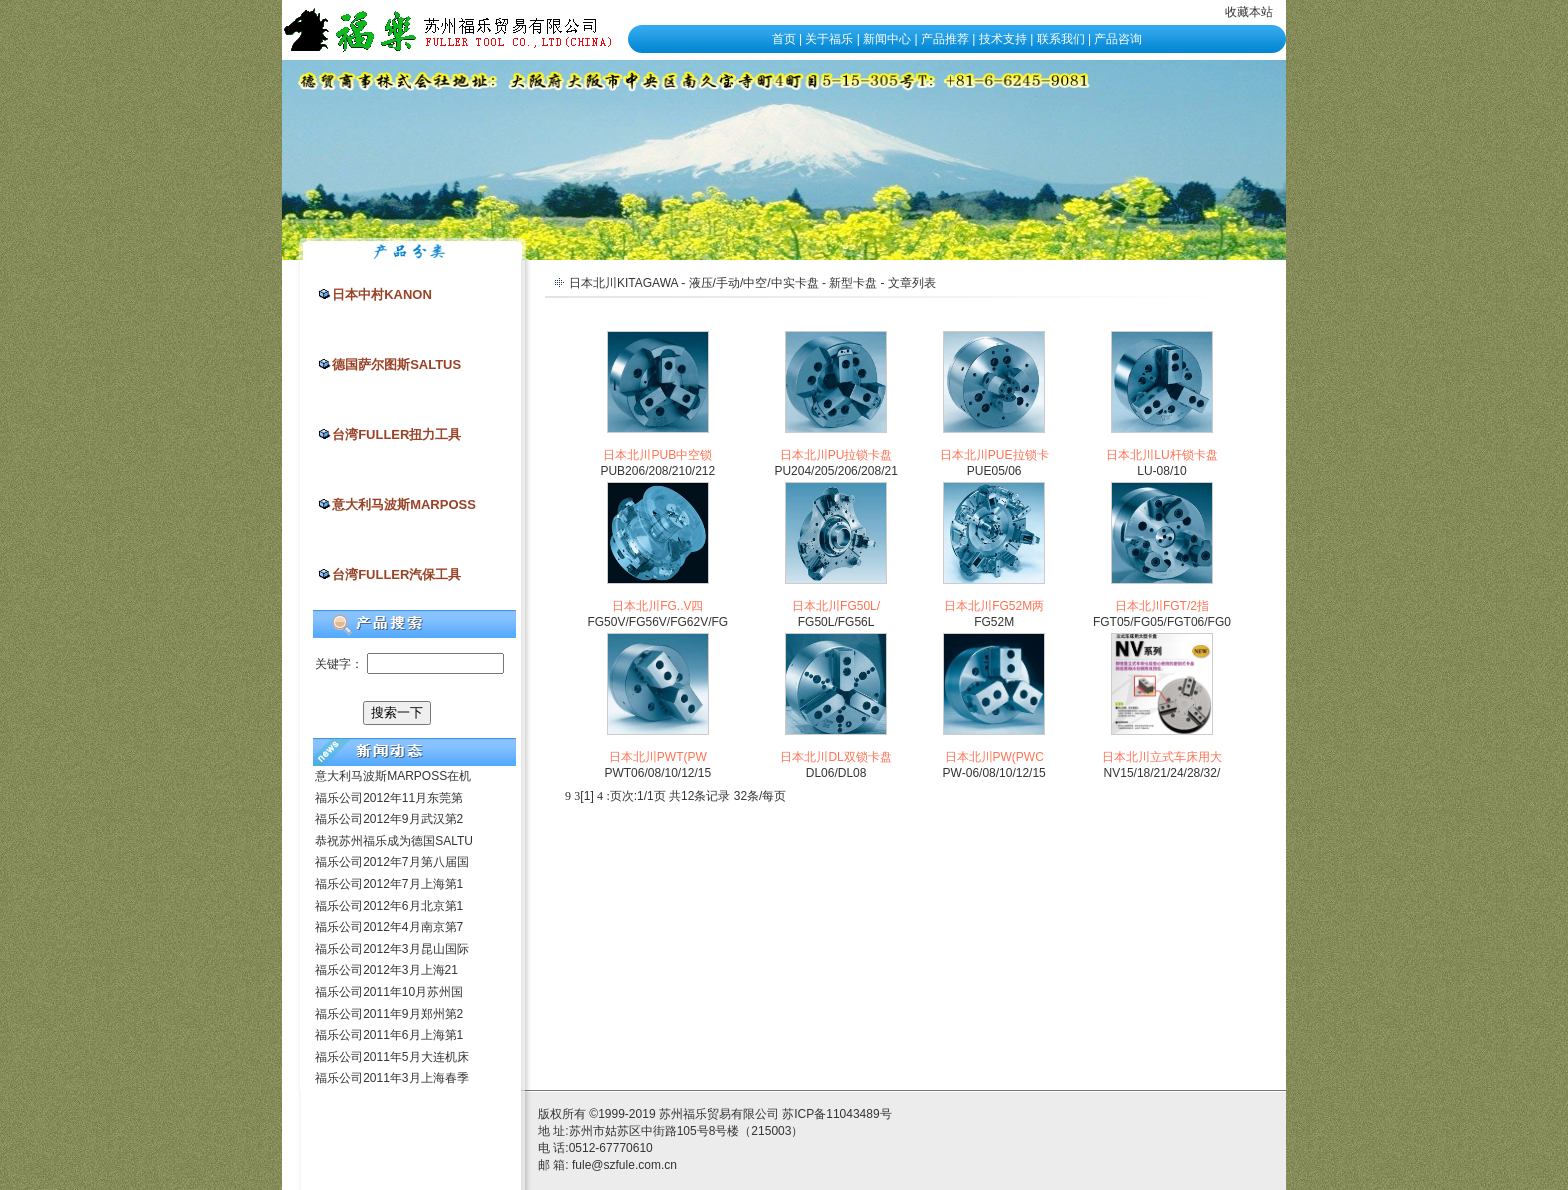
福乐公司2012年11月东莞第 (389, 798)
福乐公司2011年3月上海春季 (391, 1078)
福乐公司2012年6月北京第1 (389, 906)
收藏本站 (1249, 12)
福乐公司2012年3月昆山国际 (391, 949)
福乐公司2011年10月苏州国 (389, 992)
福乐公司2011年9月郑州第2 (389, 1014)
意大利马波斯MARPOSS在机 (393, 776)
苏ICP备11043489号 (836, 1114)
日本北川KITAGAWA (623, 283)
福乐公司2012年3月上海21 (386, 970)
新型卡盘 (853, 283)
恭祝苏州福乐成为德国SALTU (394, 841)
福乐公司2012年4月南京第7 (389, 927)
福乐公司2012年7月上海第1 (389, 884)
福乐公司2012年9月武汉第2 (389, 819)
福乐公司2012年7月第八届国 (391, 862)
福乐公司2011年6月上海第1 (389, 1035)
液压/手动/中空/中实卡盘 (754, 283)
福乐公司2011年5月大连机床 (391, 1057)
